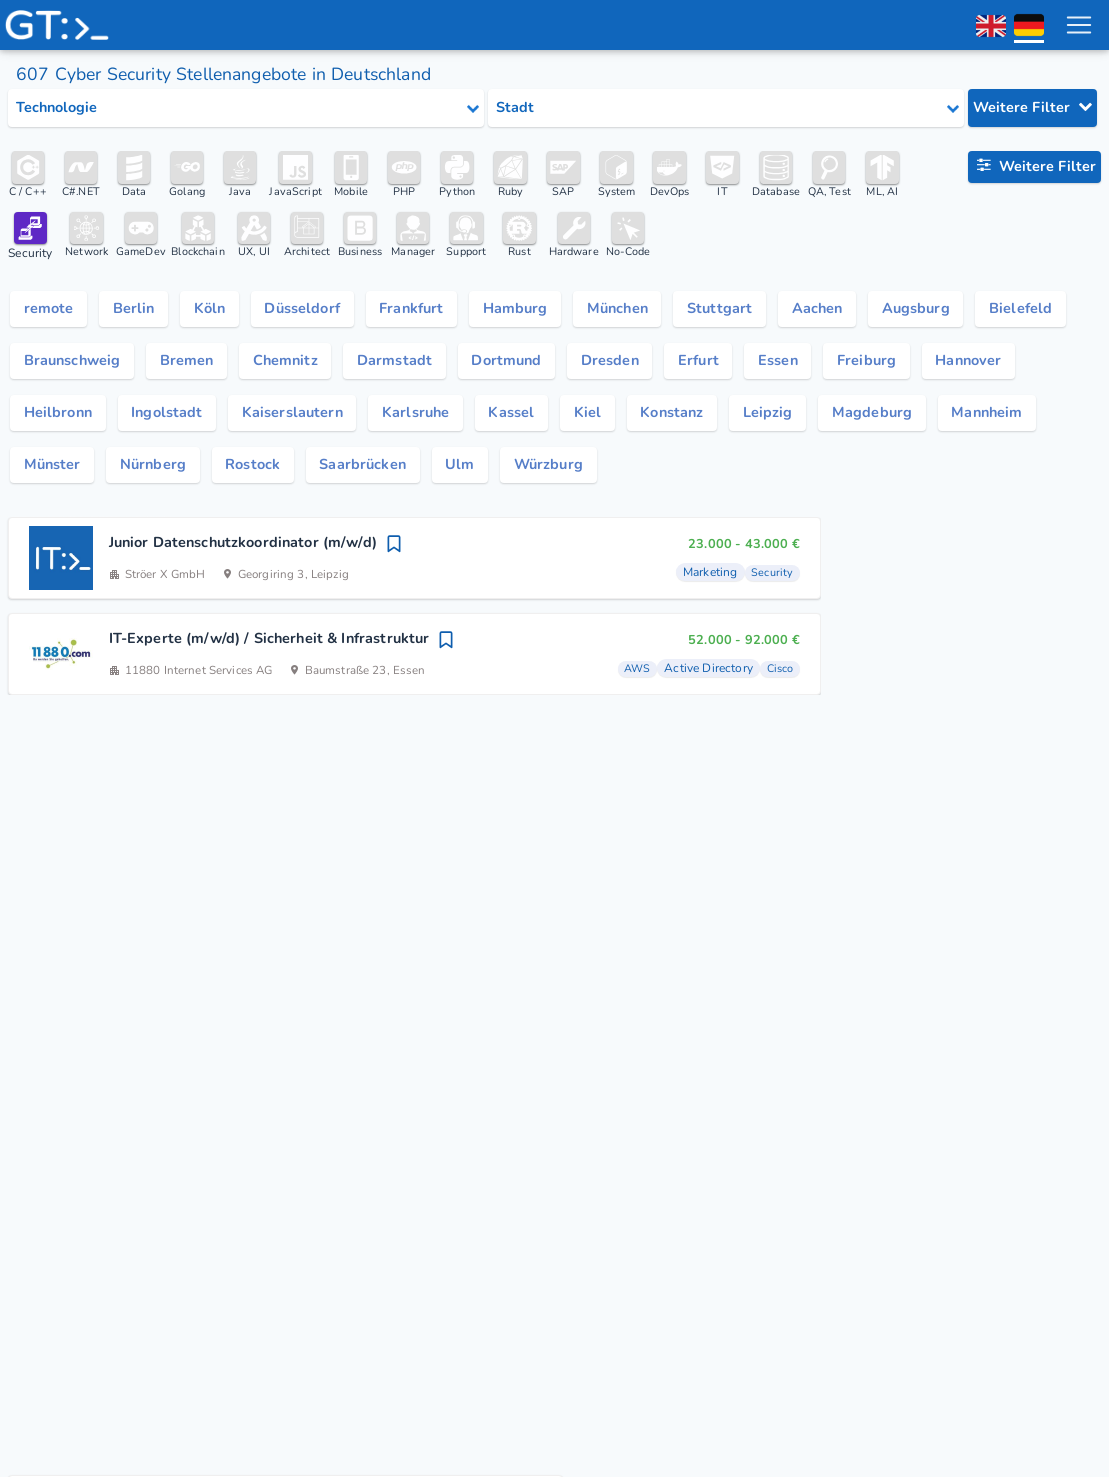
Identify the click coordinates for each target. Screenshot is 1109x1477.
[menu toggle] (1078, 25)
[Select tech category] (246, 108)
